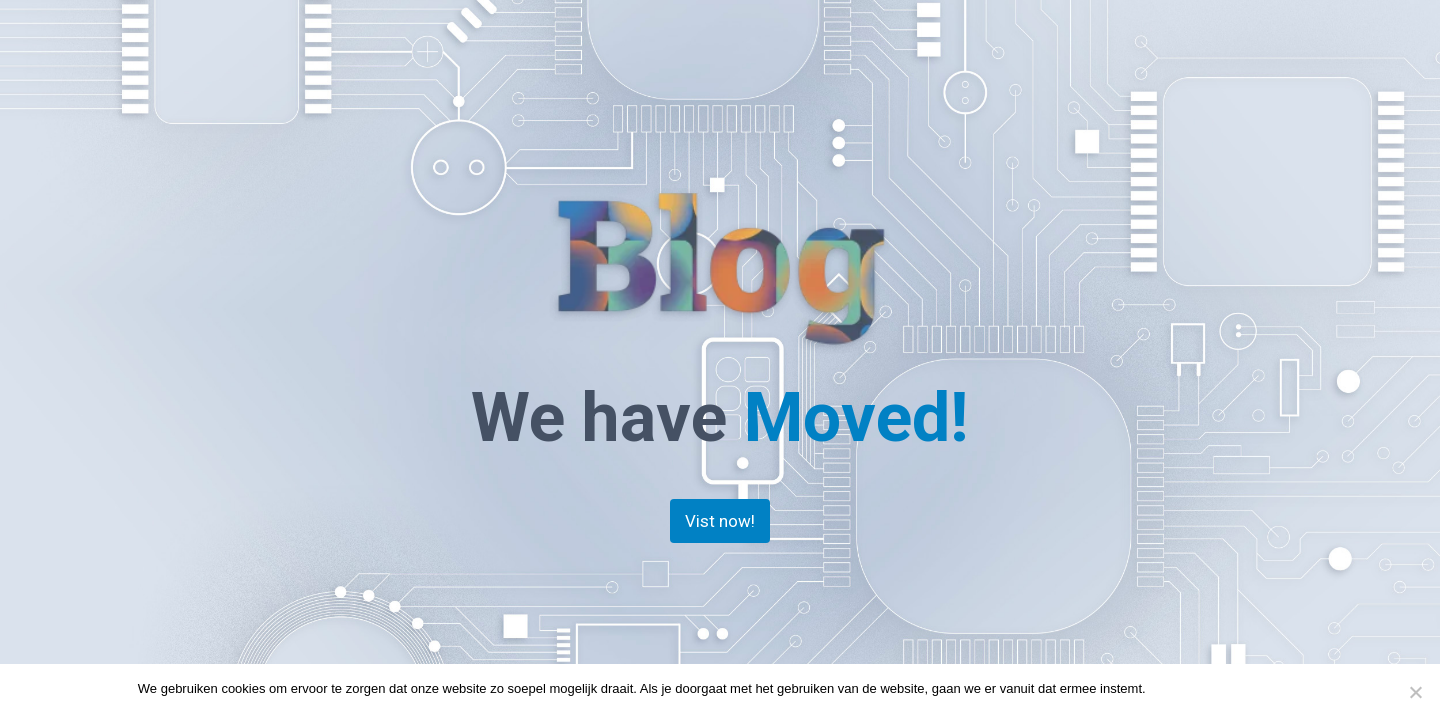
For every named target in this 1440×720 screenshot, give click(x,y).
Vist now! (720, 521)
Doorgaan (1184, 688)
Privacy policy (1262, 688)
